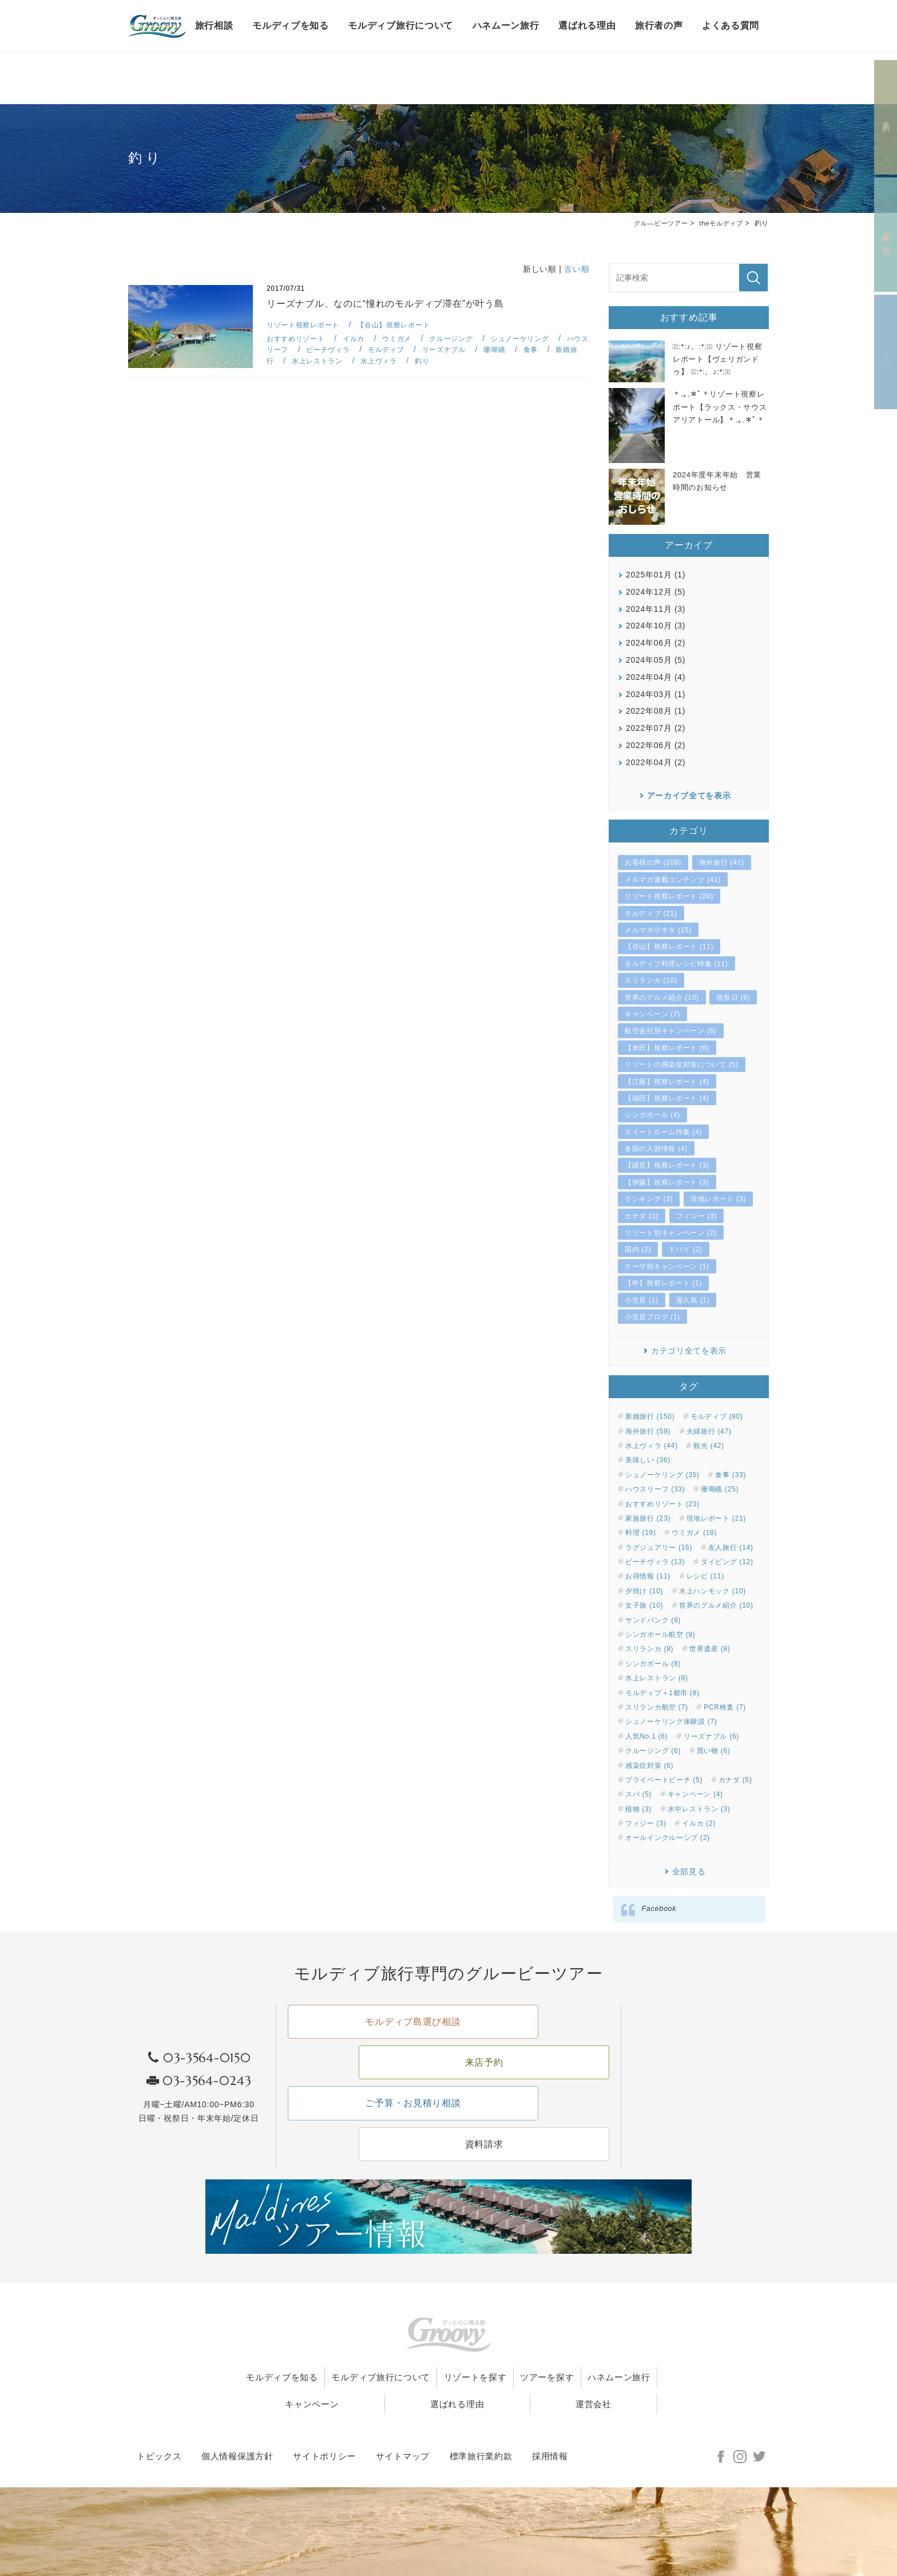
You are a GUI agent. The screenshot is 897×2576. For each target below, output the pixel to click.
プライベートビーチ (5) (663, 1780)
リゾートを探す (524, 2328)
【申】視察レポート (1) (663, 1283)
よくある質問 (730, 25)
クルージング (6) (653, 1751)
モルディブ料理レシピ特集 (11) (676, 964)
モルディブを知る (290, 25)
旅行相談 (214, 25)
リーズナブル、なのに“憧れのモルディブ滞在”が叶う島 (393, 303)
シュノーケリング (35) (662, 1475)
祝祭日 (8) (733, 997)
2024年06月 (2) (655, 642)
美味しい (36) (647, 1460)
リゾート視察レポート (306, 324)
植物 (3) (638, 1809)
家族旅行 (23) (647, 1518)
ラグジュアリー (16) (658, 1547)
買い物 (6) (714, 1751)
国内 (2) (638, 1249)
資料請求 (886, 352)
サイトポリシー (324, 2407)
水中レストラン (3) (699, 1809)
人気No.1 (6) (646, 1736)
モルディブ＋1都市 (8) (662, 1692)
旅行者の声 (659, 25)
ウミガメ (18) (694, 1533)
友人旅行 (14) (730, 1547)
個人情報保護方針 (237, 2407)
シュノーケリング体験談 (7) (671, 1722)
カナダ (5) (735, 1780)
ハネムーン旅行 (506, 25)
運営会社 (613, 2355)
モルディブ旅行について (400, 25)
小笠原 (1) (641, 1300)
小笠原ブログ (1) (652, 1317)
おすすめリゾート (298, 338)
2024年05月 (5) (655, 659)
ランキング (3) (649, 1199)
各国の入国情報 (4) (656, 1149)
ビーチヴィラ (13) (655, 1562)
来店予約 (886, 117)
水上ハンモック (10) (712, 1591)
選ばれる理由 (587, 25)
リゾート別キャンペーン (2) (671, 1233)
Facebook (658, 1909)
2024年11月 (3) (655, 608)
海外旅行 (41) (721, 862)
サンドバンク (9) (653, 1620)
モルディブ (416, 349)
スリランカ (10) (651, 980)
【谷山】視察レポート (402, 324)
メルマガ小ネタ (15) (658, 930)
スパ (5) (638, 1794)
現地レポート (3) (718, 1199)
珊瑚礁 (530, 349)
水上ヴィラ (416, 361)
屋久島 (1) (693, 1300)
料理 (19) (640, 1533)
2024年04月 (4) (655, 677)
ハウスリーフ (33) (655, 1489)
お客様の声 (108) (653, 862)
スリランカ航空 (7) (656, 1707)
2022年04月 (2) (655, 762)
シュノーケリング (534, 338)
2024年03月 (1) (655, 693)
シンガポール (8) (653, 1664)
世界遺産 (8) (710, 1649)
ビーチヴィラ (354, 349)
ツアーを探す (614, 2328)
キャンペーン (409, 2355)
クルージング (461, 338)
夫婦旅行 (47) (709, 1431)
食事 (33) (730, 1475)
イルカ (359, 338)
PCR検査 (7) (725, 1707)
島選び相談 (886, 235)
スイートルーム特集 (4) (663, 1131)
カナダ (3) (641, 1216)
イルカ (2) (699, 1823)
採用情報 (550, 2407)
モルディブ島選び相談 (364, 2036)
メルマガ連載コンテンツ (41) (673, 880)
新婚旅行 (291, 361)
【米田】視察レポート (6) (667, 1048)
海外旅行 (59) (647, 1431)
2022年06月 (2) (655, 745)
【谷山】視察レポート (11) (669, 947)
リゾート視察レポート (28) (669, 896)
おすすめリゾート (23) (662, 1503)
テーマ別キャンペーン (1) (667, 1267)
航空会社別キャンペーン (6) (671, 1031)
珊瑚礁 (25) (720, 1489)
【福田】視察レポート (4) (667, 1098)
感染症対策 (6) (649, 1765)
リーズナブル (477, 349)
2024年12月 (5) (655, 591)
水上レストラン (351, 361)
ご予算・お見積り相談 (364, 2079)
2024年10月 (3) (655, 625)
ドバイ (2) (685, 1249)
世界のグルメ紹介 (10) (662, 997)
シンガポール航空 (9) (660, 1635)
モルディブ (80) (716, 1416)
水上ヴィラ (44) (651, 1446)
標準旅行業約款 (481, 2407)
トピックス (159, 2407)
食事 (567, 349)
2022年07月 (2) (655, 728)
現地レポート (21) (716, 1518)
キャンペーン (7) (652, 1014)
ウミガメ (404, 338)
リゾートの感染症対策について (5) (682, 1065)
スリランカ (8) (649, 1649)
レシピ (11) (705, 1576)
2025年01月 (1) (655, 574)
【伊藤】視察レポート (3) (667, 1182)
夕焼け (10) (644, 1591)
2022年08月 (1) (655, 710)
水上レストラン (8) (656, 1678)
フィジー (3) (696, 1216)
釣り (462, 361)
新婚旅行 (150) (649, 1416)
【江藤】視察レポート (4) (667, 1081)
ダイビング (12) (727, 1562)
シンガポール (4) (652, 1115)
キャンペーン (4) (695, 1794)
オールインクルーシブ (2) (667, 1838)
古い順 (576, 269)
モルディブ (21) (651, 913)
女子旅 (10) (644, 1605)
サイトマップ (403, 2407)
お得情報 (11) (647, 1576)
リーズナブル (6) (711, 1736)
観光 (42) (708, 1446)
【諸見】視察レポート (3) (667, 1165)
